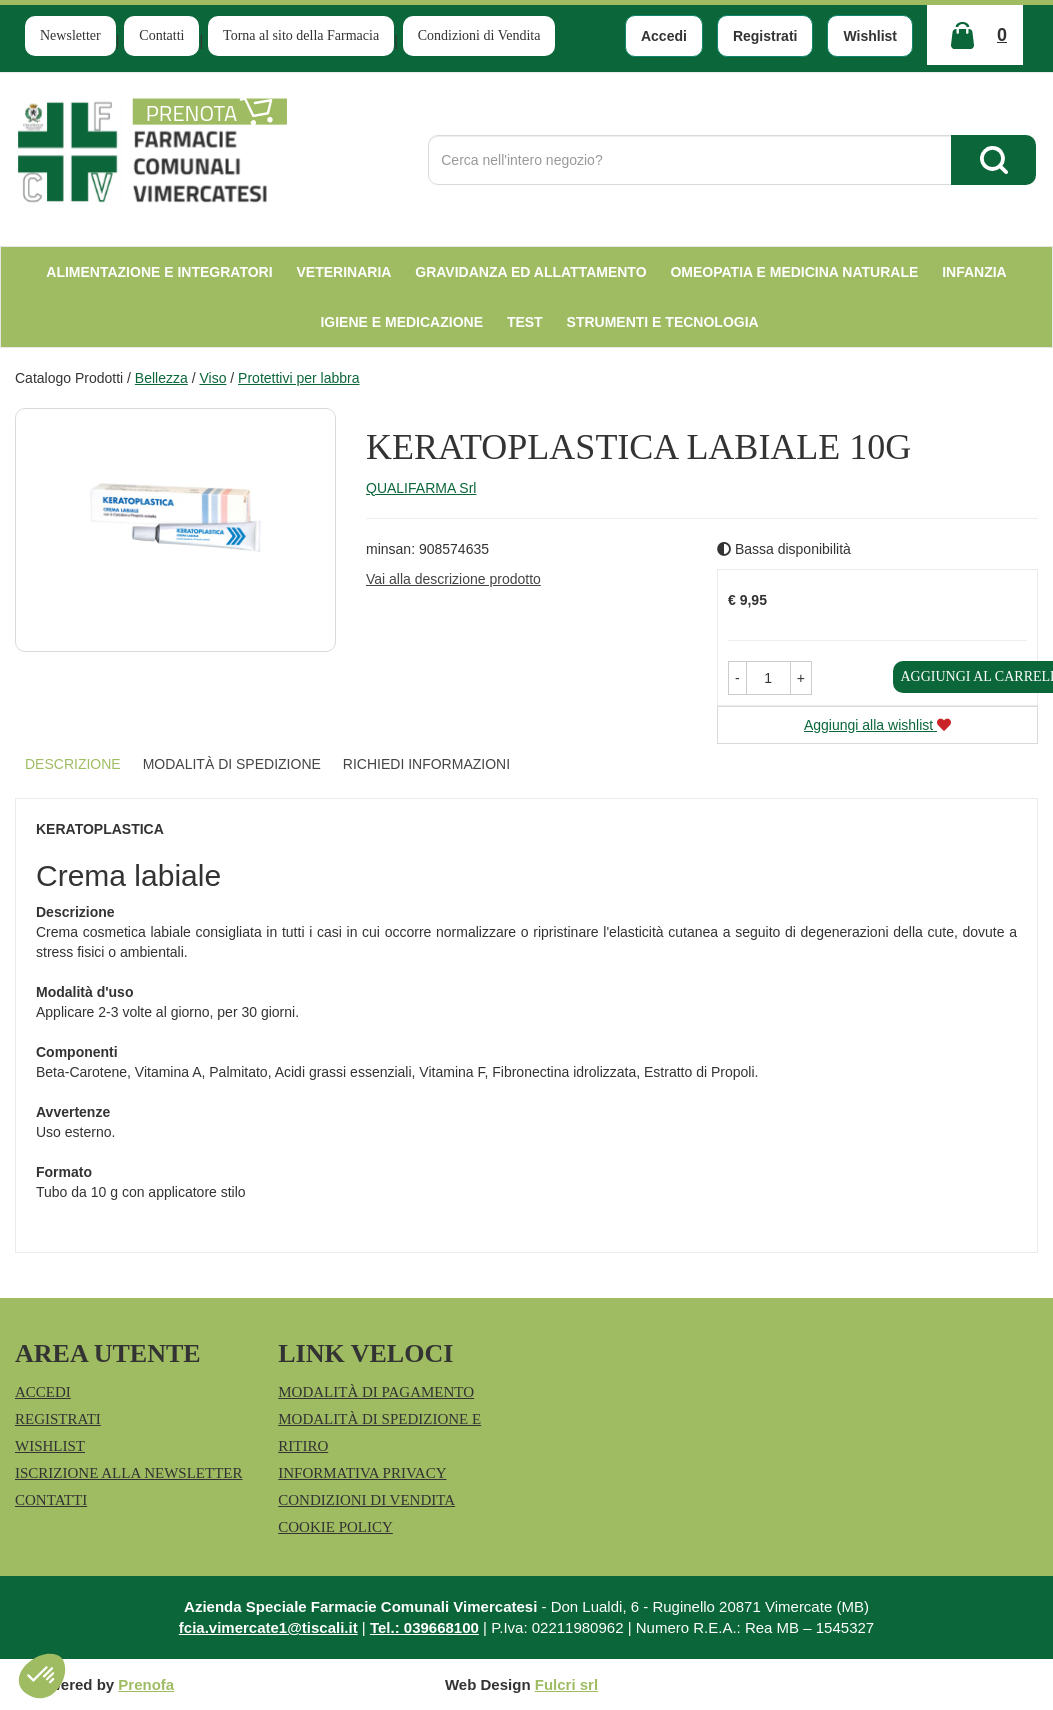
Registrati (765, 36)
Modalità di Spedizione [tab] (232, 764)
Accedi (664, 36)
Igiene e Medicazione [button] (401, 322)
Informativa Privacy (362, 1473)
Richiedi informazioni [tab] (426, 764)
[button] (737, 678)
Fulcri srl (566, 1684)
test (525, 322)
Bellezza (161, 378)
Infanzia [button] (974, 272)
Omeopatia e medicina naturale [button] (794, 272)
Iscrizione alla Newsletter (128, 1473)
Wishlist (870, 36)
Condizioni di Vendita (479, 35)
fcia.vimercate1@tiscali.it (268, 1627)
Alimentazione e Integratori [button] (159, 272)
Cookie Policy (335, 1527)
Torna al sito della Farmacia (301, 35)
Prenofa (146, 1684)
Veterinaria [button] (344, 272)
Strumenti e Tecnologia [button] (663, 322)
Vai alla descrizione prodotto (453, 579)
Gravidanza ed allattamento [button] (530, 272)
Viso (212, 378)
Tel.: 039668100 (424, 1627)
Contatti (161, 35)
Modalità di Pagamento (376, 1392)
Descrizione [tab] (73, 764)
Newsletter (70, 35)
